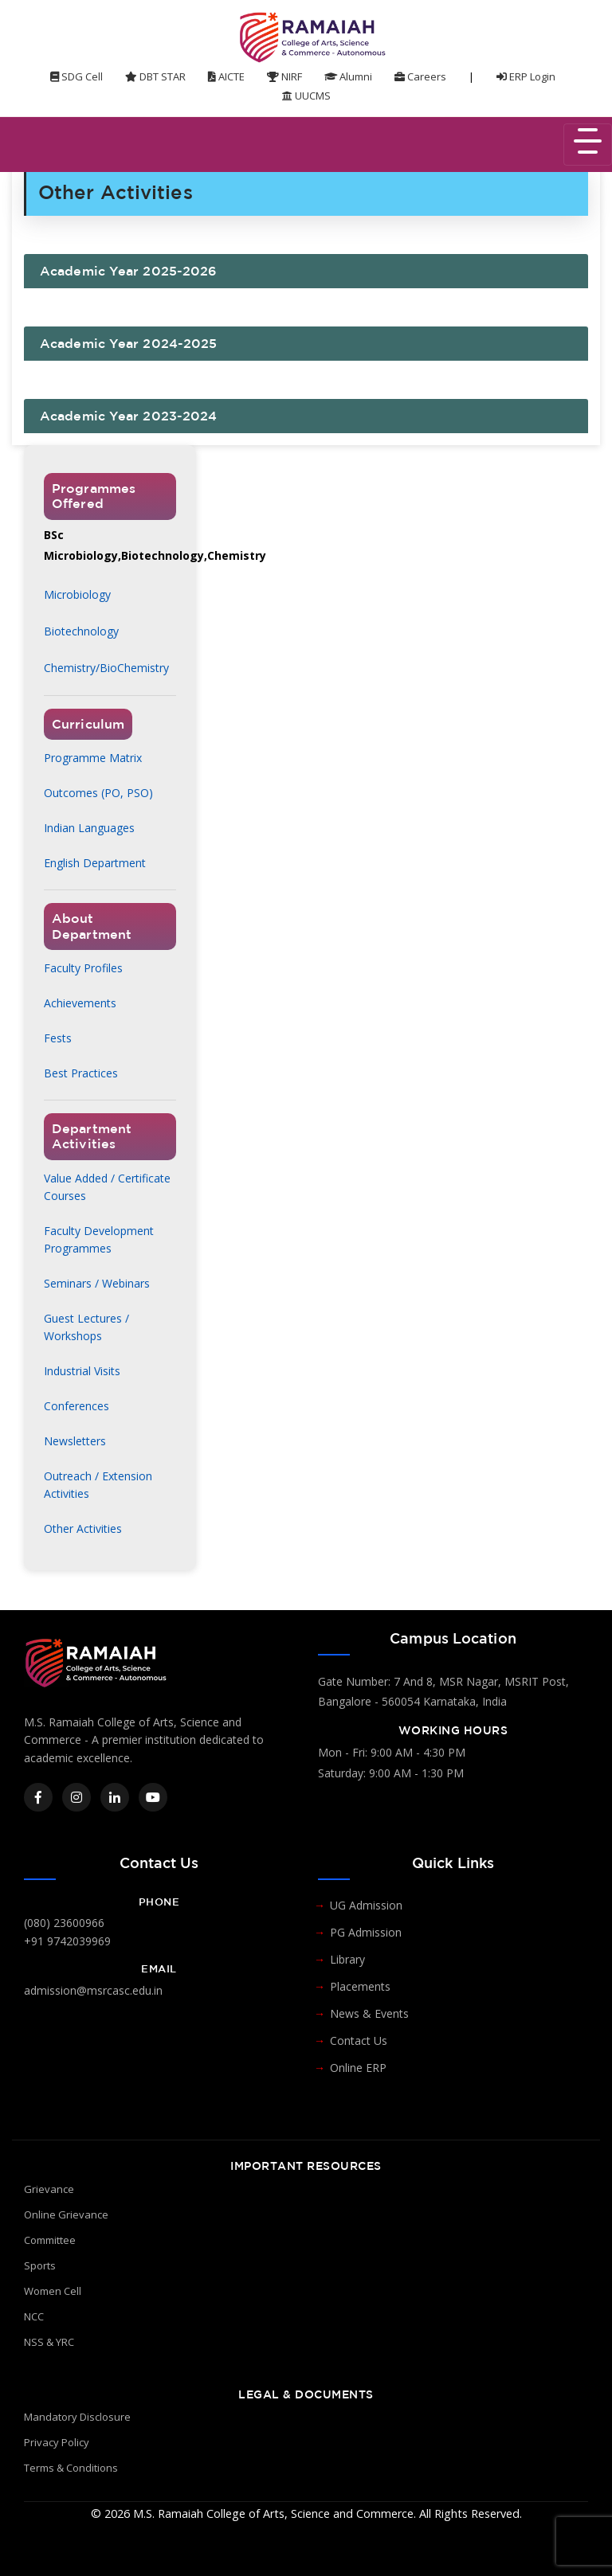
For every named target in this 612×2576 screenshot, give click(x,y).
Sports (40, 2265)
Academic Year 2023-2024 (128, 415)
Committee (50, 2240)
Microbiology (77, 594)
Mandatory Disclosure (77, 2417)
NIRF (284, 76)
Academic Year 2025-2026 (128, 271)
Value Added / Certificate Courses (107, 1187)
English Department (95, 862)
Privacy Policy (56, 2442)
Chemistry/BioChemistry (106, 667)
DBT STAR (155, 76)
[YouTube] (153, 1797)
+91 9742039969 (67, 1941)
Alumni (348, 76)
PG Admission (366, 1932)
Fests (58, 1038)
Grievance (49, 2189)
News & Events (369, 2013)
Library (347, 1959)
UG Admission (366, 1905)
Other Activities (83, 1528)
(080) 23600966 (64, 1922)
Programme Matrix (93, 757)
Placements (360, 1986)
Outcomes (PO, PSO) (98, 792)
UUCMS (306, 95)
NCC (34, 2316)
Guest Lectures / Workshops (86, 1327)
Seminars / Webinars (97, 1283)
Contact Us (358, 2040)
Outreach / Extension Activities (98, 1484)
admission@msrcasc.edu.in (93, 1990)
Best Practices (81, 1073)
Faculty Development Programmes (99, 1239)
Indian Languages (89, 827)
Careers (420, 76)
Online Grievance (66, 2214)
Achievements (80, 1002)
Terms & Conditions (71, 2468)
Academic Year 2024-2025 (128, 343)
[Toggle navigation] (587, 144)
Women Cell (52, 2291)
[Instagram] (76, 1797)
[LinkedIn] (114, 1797)
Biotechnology (81, 631)
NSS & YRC (49, 2342)
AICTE (226, 76)
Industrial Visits (82, 1370)
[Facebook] (38, 1797)
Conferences (76, 1405)
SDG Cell (76, 76)
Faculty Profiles (83, 967)
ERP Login (525, 76)
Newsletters (75, 1440)
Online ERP (358, 2067)
